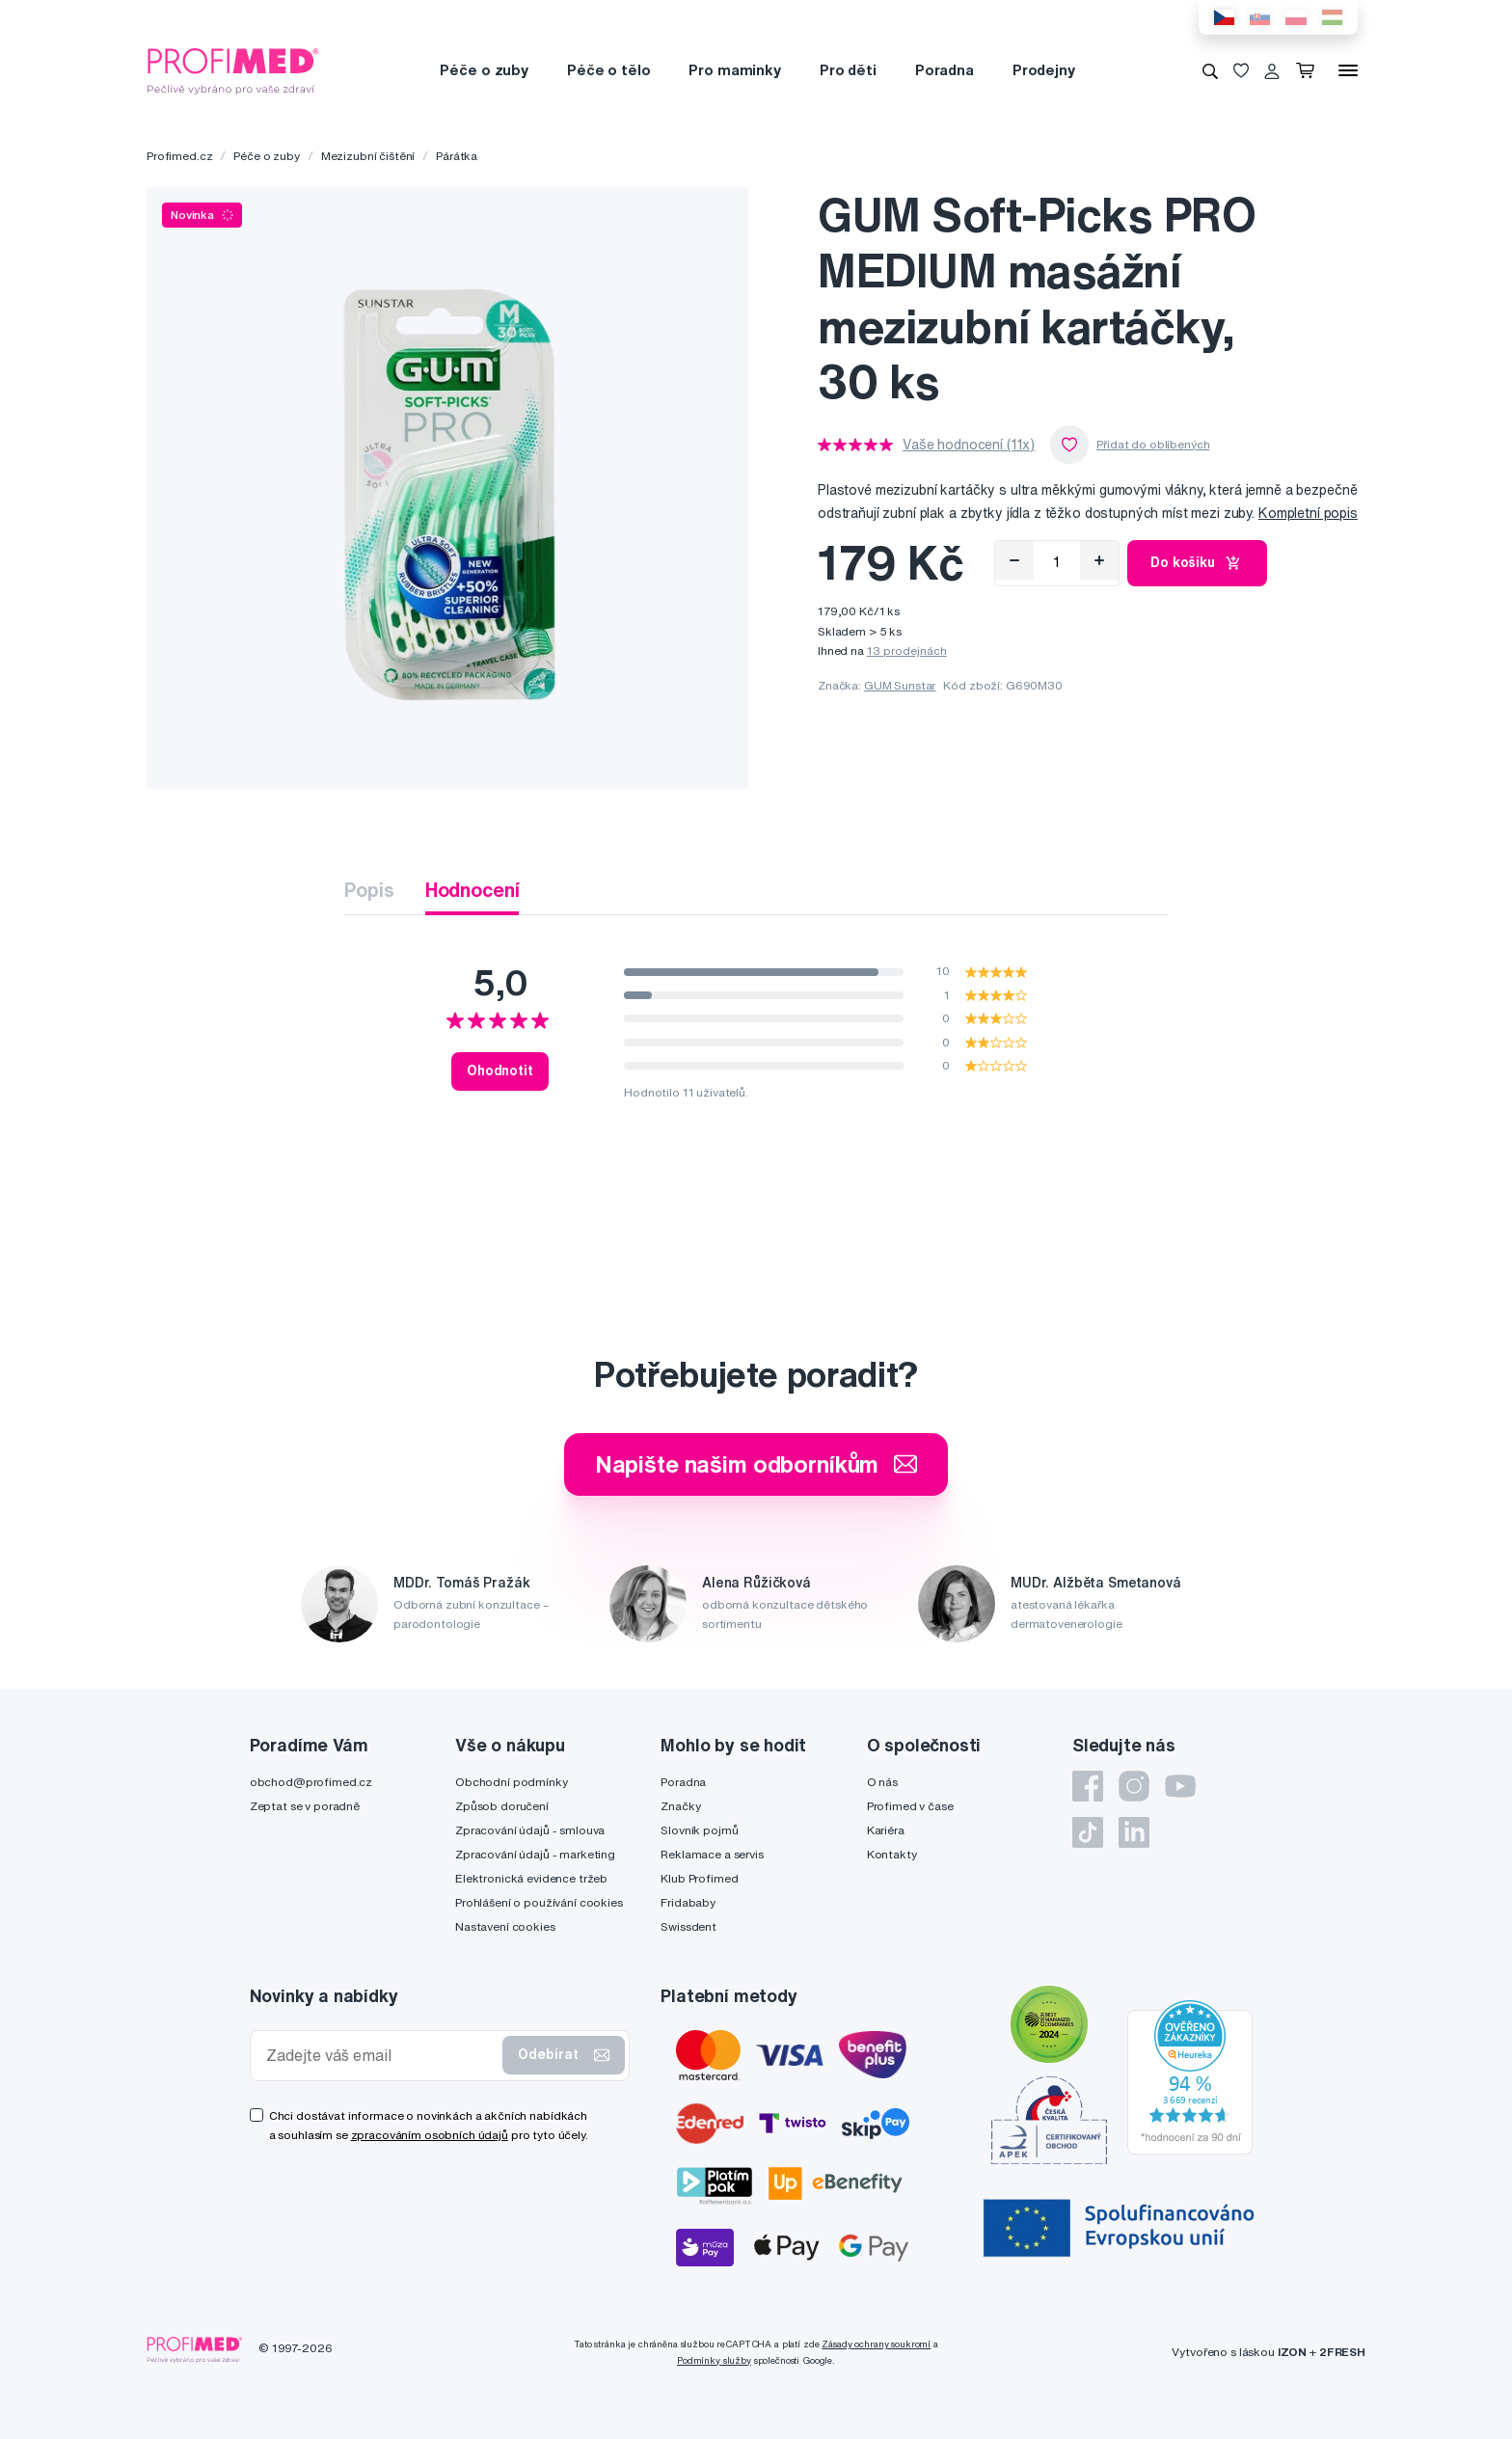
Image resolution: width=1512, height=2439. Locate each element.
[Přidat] (1099, 560)
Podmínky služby (714, 2360)
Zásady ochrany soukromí (876, 2344)
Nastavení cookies (505, 1926)
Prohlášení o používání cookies (539, 1902)
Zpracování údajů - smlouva (530, 1830)
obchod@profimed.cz (311, 1781)
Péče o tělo (608, 70)
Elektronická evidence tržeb (531, 1878)
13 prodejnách (907, 650)
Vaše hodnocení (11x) (969, 444)
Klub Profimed (699, 1878)
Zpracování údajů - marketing (535, 1854)
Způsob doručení (502, 1806)
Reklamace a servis (712, 1854)
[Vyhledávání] (1210, 70)
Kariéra (885, 1830)
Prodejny (1043, 70)
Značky (680, 1806)
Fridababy (688, 1902)
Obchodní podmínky (511, 1781)
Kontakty (892, 1854)
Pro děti (848, 70)
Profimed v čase (910, 1806)
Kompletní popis (1308, 513)
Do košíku (1197, 563)
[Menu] (1348, 70)
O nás (882, 1781)
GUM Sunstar (899, 685)
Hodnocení (472, 890)
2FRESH (1342, 2351)
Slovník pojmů (699, 1830)
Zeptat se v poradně (305, 1806)
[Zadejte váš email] (380, 2055)
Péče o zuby (483, 70)
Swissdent (688, 1926)
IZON (1292, 2351)
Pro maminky (734, 70)
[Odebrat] (1014, 560)
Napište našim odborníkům (756, 1464)
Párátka (456, 155)
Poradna (944, 70)
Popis (368, 890)
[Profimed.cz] (233, 69)
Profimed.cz (179, 155)
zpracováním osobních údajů (429, 2134)
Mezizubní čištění (368, 155)
